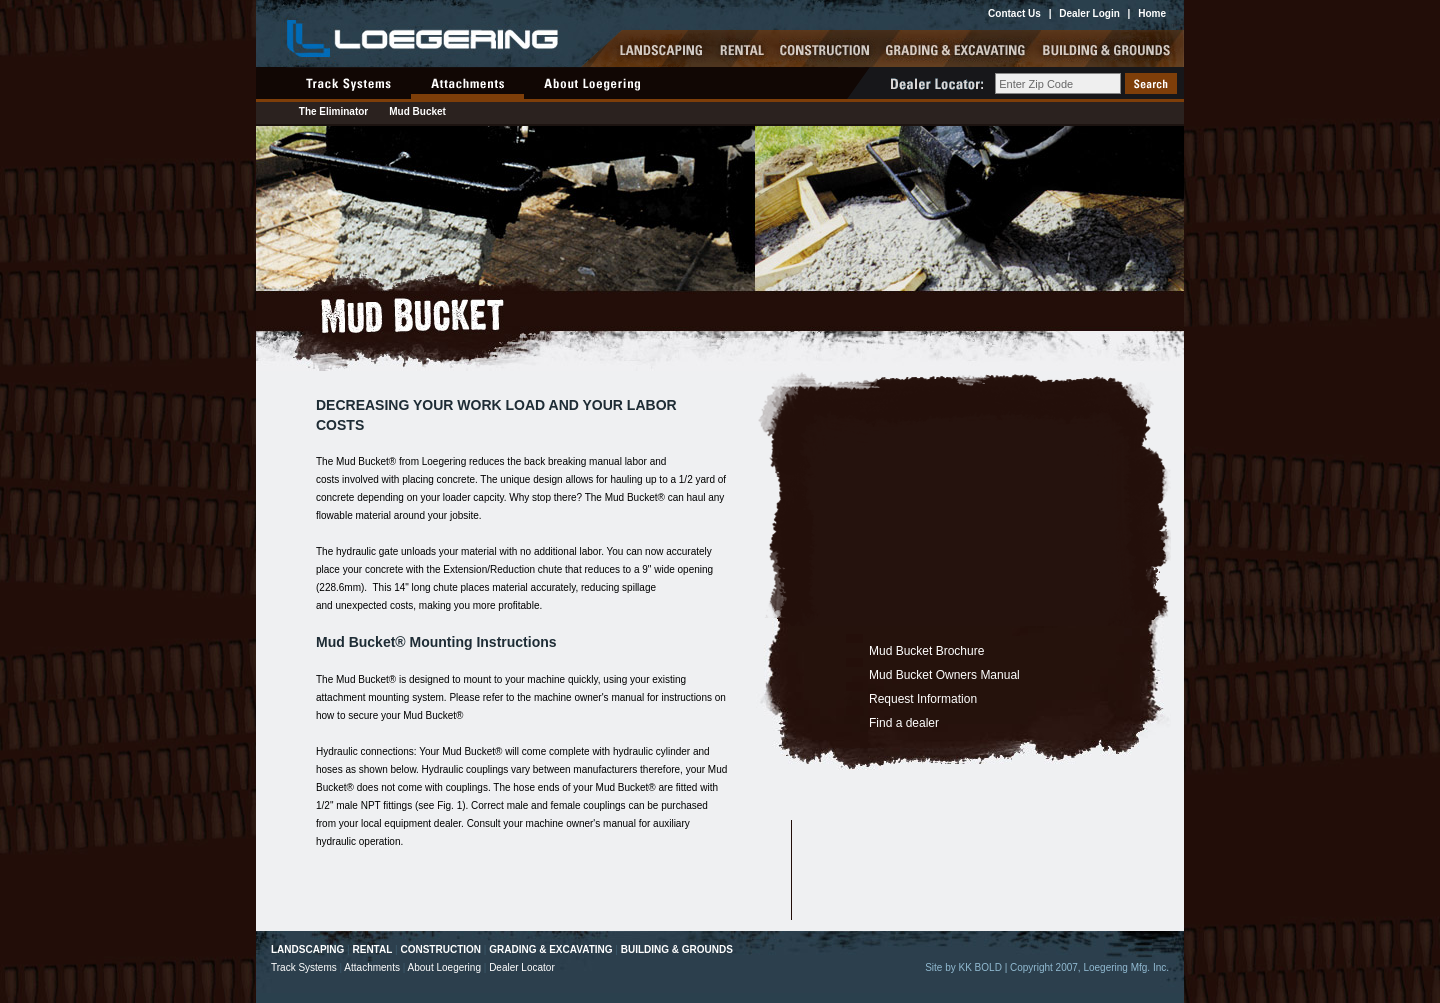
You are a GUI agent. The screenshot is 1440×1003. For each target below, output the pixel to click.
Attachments (372, 967)
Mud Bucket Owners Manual (944, 675)
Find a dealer (904, 723)
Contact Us (1014, 13)
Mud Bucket (417, 111)
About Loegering (444, 967)
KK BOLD (980, 967)
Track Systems (304, 967)
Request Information (923, 699)
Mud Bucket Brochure (926, 651)
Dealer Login (1089, 13)
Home (1152, 13)
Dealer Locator (522, 967)
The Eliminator (333, 111)
